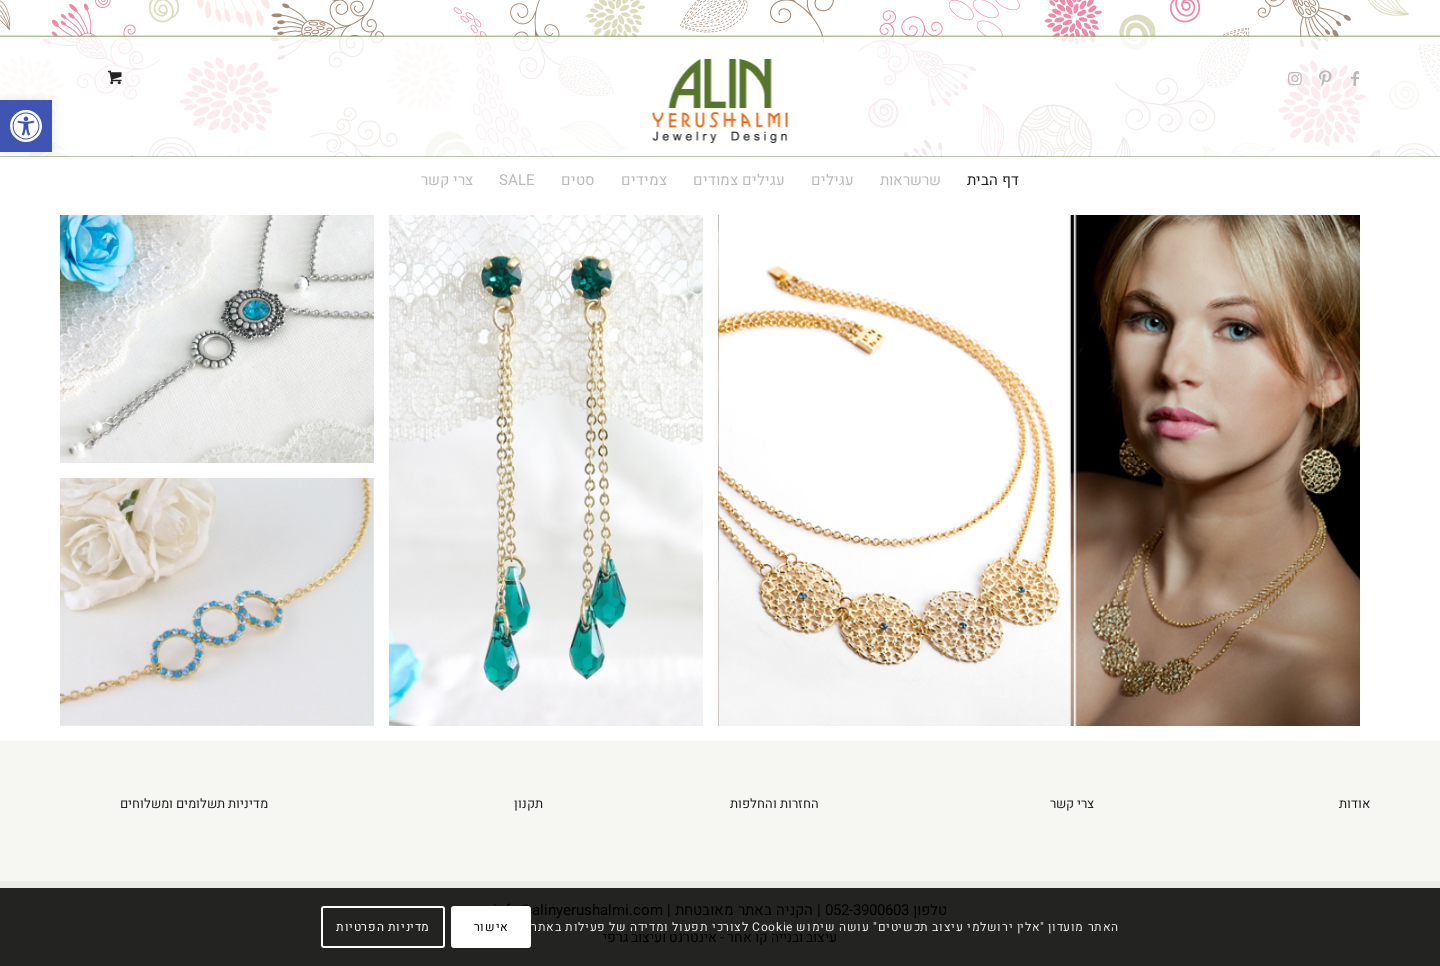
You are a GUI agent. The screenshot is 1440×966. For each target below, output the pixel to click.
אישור (491, 927)
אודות (1354, 803)
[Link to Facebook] (1355, 78)
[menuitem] (993, 180)
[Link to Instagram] (1295, 78)
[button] (26, 126)
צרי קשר (1072, 803)
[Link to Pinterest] (1325, 78)
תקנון (528, 803)
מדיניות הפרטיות (383, 927)
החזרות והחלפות (774, 803)
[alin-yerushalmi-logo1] (720, 77)
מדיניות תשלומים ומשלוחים (194, 803)
